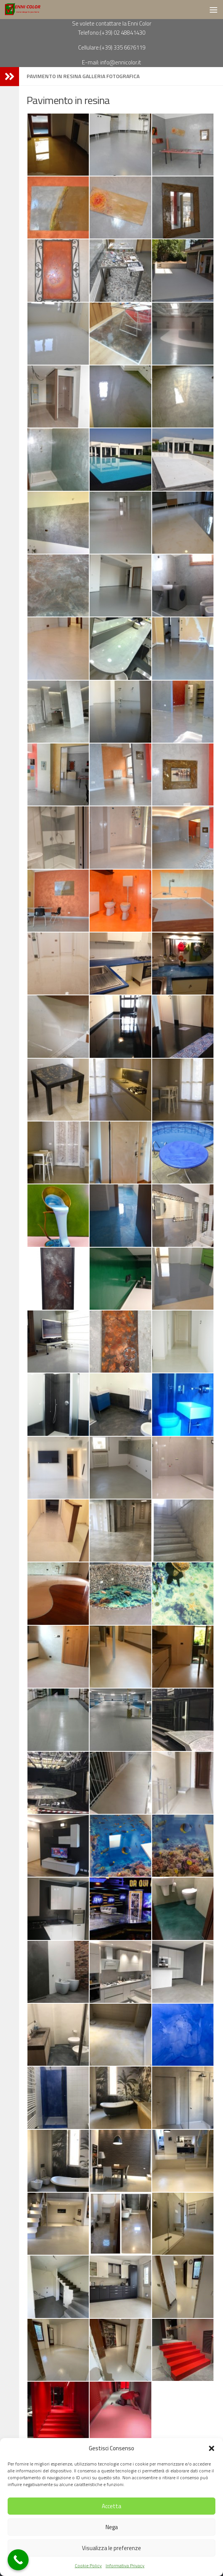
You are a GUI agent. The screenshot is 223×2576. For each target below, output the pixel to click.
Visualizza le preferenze (111, 2548)
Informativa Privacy (125, 2565)
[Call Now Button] (18, 2559)
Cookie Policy (88, 2565)
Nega (112, 2527)
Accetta (111, 2506)
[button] (211, 2448)
